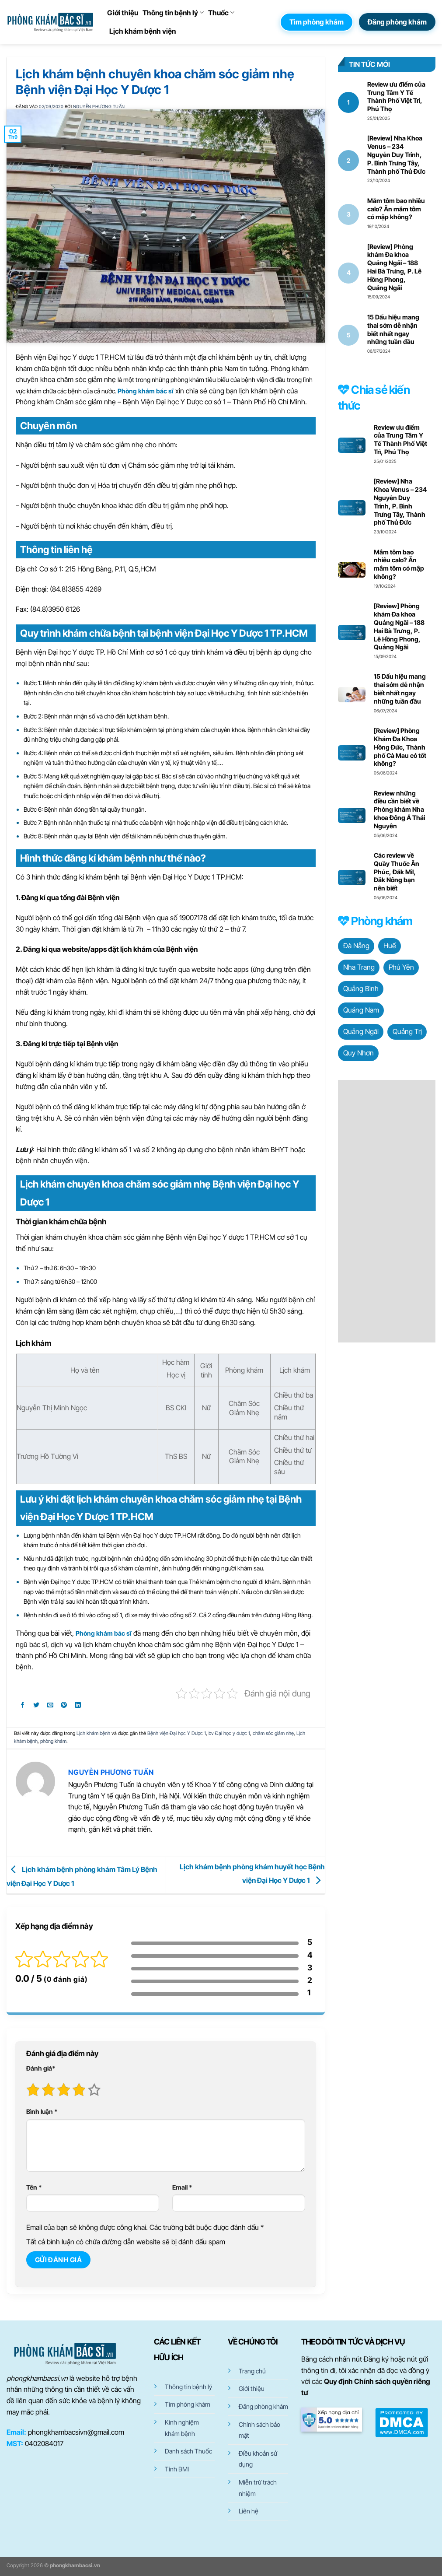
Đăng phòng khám (263, 2406)
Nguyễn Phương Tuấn (99, 106)
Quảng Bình (361, 988)
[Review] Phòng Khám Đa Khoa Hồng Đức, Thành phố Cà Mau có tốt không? (400, 747)
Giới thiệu (122, 12)
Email (182, 2187)
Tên (34, 2187)
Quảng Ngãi (361, 1031)
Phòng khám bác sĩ (146, 391)
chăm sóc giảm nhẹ (273, 1733)
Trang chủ (252, 2371)
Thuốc (221, 12)
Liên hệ (248, 2511)
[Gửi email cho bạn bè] (50, 1706)
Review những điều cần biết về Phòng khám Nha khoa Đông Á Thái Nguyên (399, 809)
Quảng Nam (361, 1009)
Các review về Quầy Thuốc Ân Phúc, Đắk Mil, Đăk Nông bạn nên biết (396, 872)
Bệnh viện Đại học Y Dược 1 (176, 1733)
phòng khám (53, 1741)
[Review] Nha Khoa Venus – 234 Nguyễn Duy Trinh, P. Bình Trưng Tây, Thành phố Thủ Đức (396, 154)
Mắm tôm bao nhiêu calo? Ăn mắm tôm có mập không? (396, 209)
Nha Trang (359, 967)
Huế (389, 945)
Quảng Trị (407, 1031)
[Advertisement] (386, 1211)
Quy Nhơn (358, 1052)
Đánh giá (41, 2068)
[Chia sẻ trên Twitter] (36, 1706)
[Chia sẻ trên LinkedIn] (78, 1706)
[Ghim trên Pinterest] (64, 1706)
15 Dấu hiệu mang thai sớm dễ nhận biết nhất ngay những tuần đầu (393, 329)
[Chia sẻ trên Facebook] (22, 1706)
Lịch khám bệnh (93, 1733)
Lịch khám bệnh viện (142, 31)
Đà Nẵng (356, 945)
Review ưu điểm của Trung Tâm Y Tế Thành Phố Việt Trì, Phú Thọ (396, 96)
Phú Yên (401, 967)
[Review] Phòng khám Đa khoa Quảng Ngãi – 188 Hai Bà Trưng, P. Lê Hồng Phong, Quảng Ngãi (394, 267)
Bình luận (42, 2111)
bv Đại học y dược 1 (229, 1733)
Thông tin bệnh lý (173, 12)
